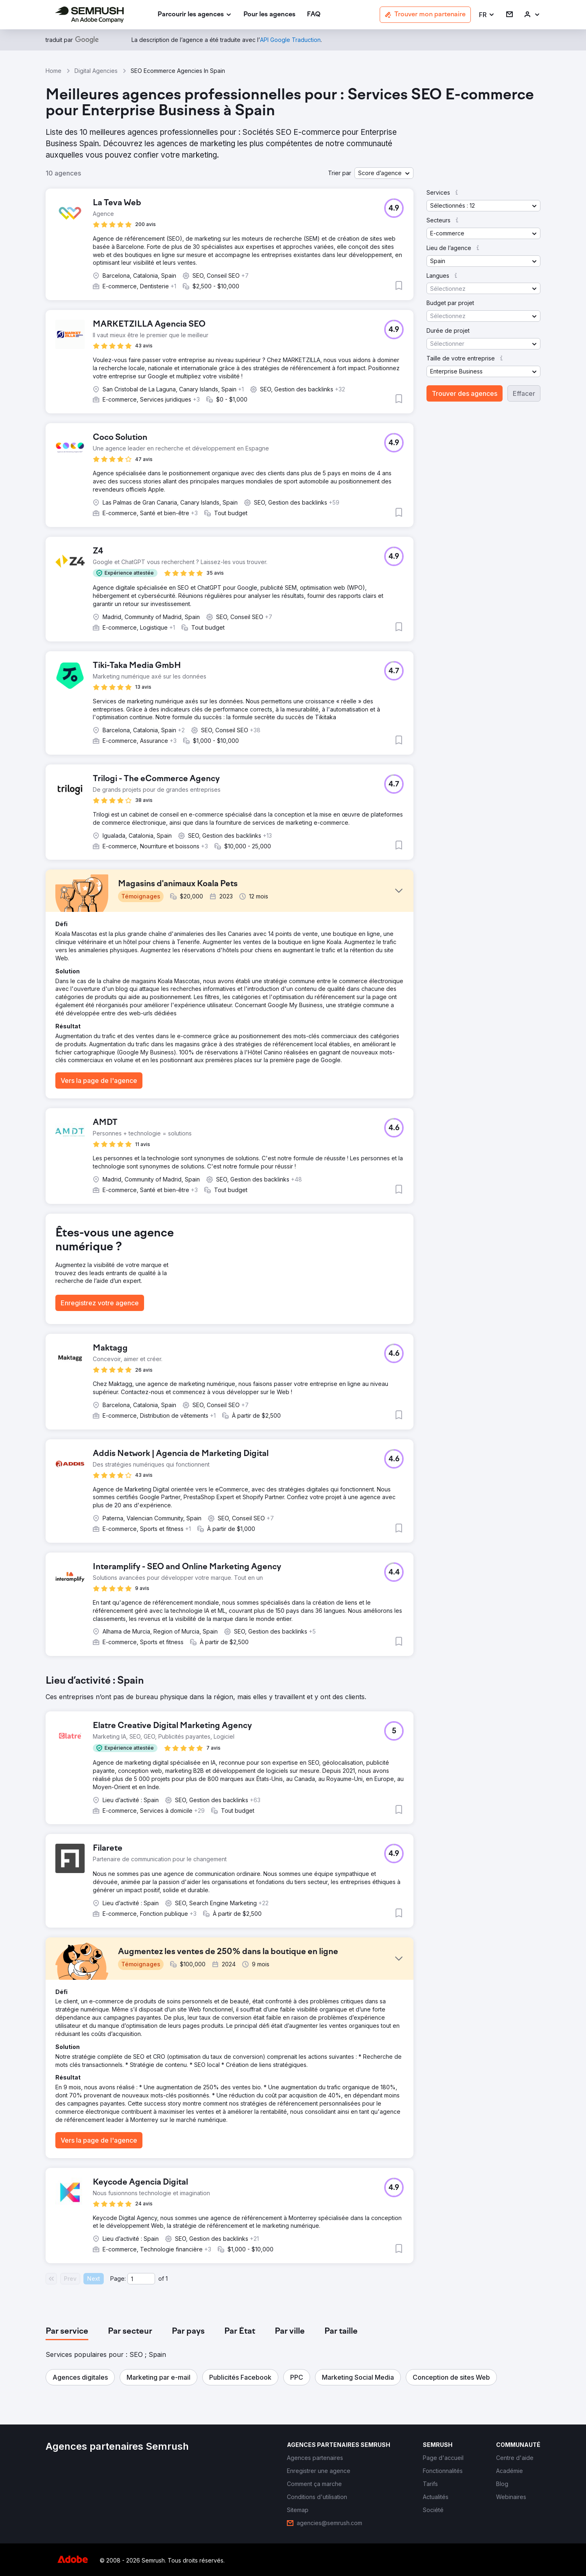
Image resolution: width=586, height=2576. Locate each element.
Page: (118, 2278)
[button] (487, 15)
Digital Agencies (96, 70)
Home (53, 70)
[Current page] (141, 2278)
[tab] (67, 2331)
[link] (269, 15)
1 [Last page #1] (167, 2278)
